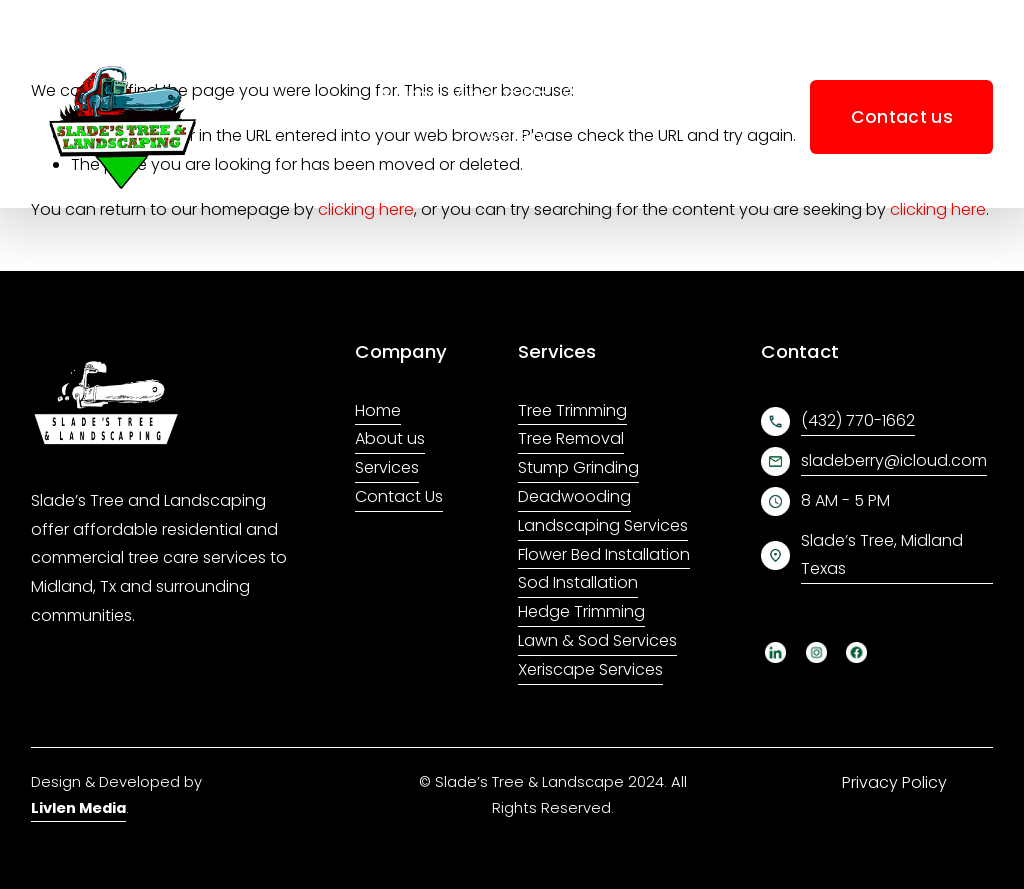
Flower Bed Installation (604, 554)
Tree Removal (571, 438)
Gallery (513, 137)
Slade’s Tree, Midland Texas (882, 555)
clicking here (366, 209)
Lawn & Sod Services (597, 640)
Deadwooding (574, 496)
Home (410, 95)
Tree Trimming (572, 410)
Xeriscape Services (590, 669)
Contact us (902, 117)
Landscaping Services (603, 525)
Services (387, 467)
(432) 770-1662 (858, 420)
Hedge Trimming (581, 611)
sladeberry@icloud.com (894, 460)
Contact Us (399, 496)
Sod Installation (578, 582)
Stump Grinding (578, 467)
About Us (501, 95)
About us (390, 438)
